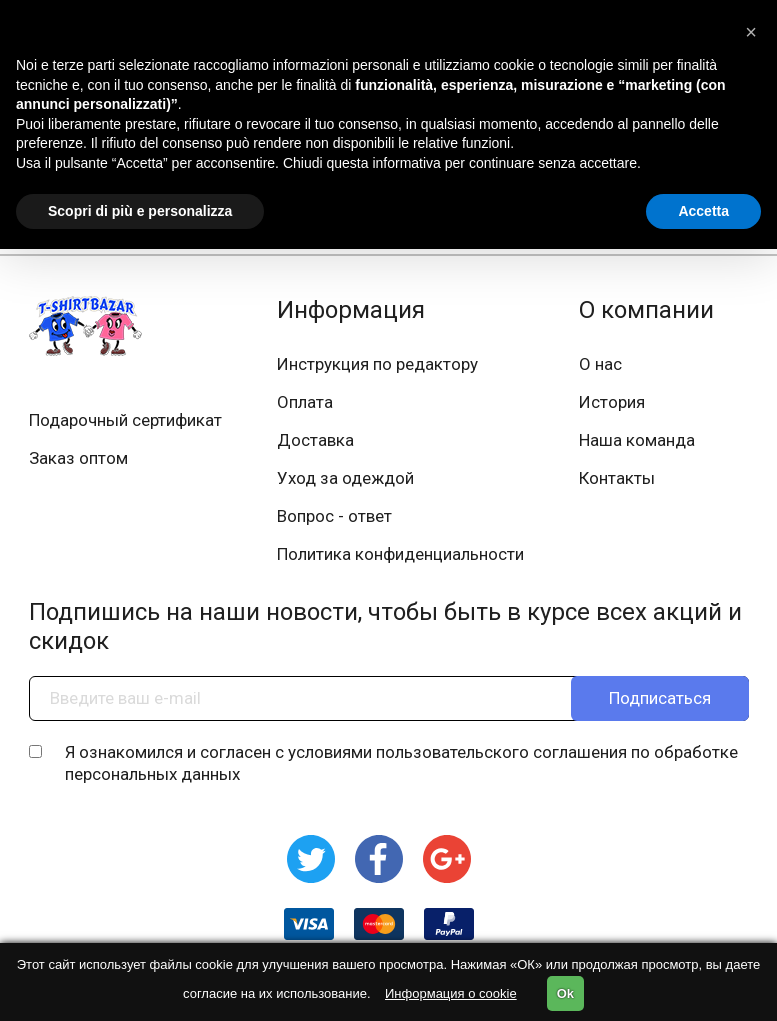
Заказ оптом (78, 458)
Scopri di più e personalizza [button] (140, 211)
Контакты (617, 478)
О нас (600, 364)
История (612, 402)
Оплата (305, 402)
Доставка (315, 440)
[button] (751, 32)
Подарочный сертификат (125, 420)
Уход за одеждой (345, 478)
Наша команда (637, 440)
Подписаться (660, 698)
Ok (565, 993)
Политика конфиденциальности (400, 554)
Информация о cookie (451, 993)
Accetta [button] (703, 211)
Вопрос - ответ (334, 516)
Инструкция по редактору (377, 364)
